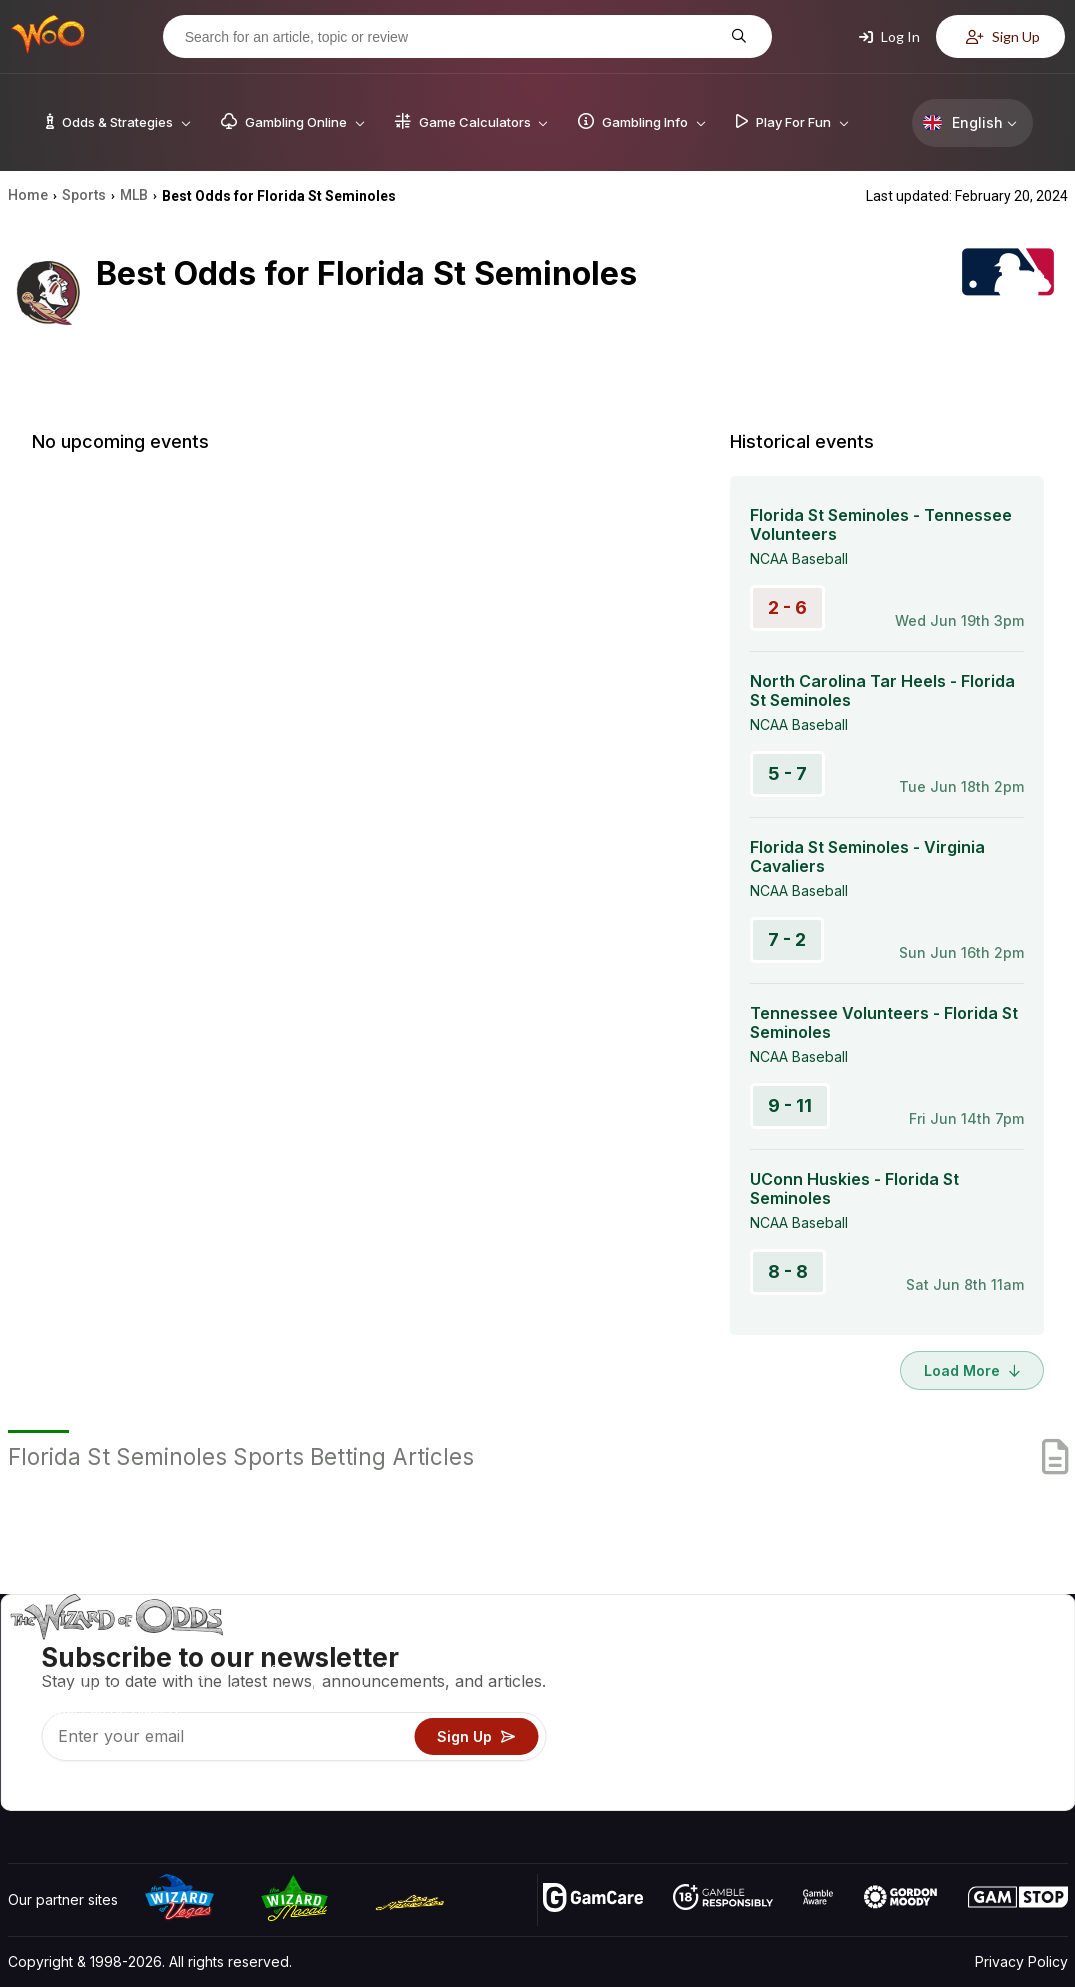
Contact (907, 1678)
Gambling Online (723, 1765)
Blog (1005, 1678)
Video (1010, 1649)
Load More (972, 1370)
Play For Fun (710, 1736)
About (901, 1649)
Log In (889, 36)
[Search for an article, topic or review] (452, 37)
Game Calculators (727, 1678)
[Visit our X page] (69, 1790)
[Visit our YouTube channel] (25, 1790)
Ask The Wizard (723, 1794)
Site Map (1019, 1707)
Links (898, 1707)
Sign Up (1003, 36)
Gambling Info (715, 1707)
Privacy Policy (1021, 1961)
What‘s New (921, 1736)
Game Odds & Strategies (751, 1649)
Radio (901, 1765)
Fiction (1011, 1736)
